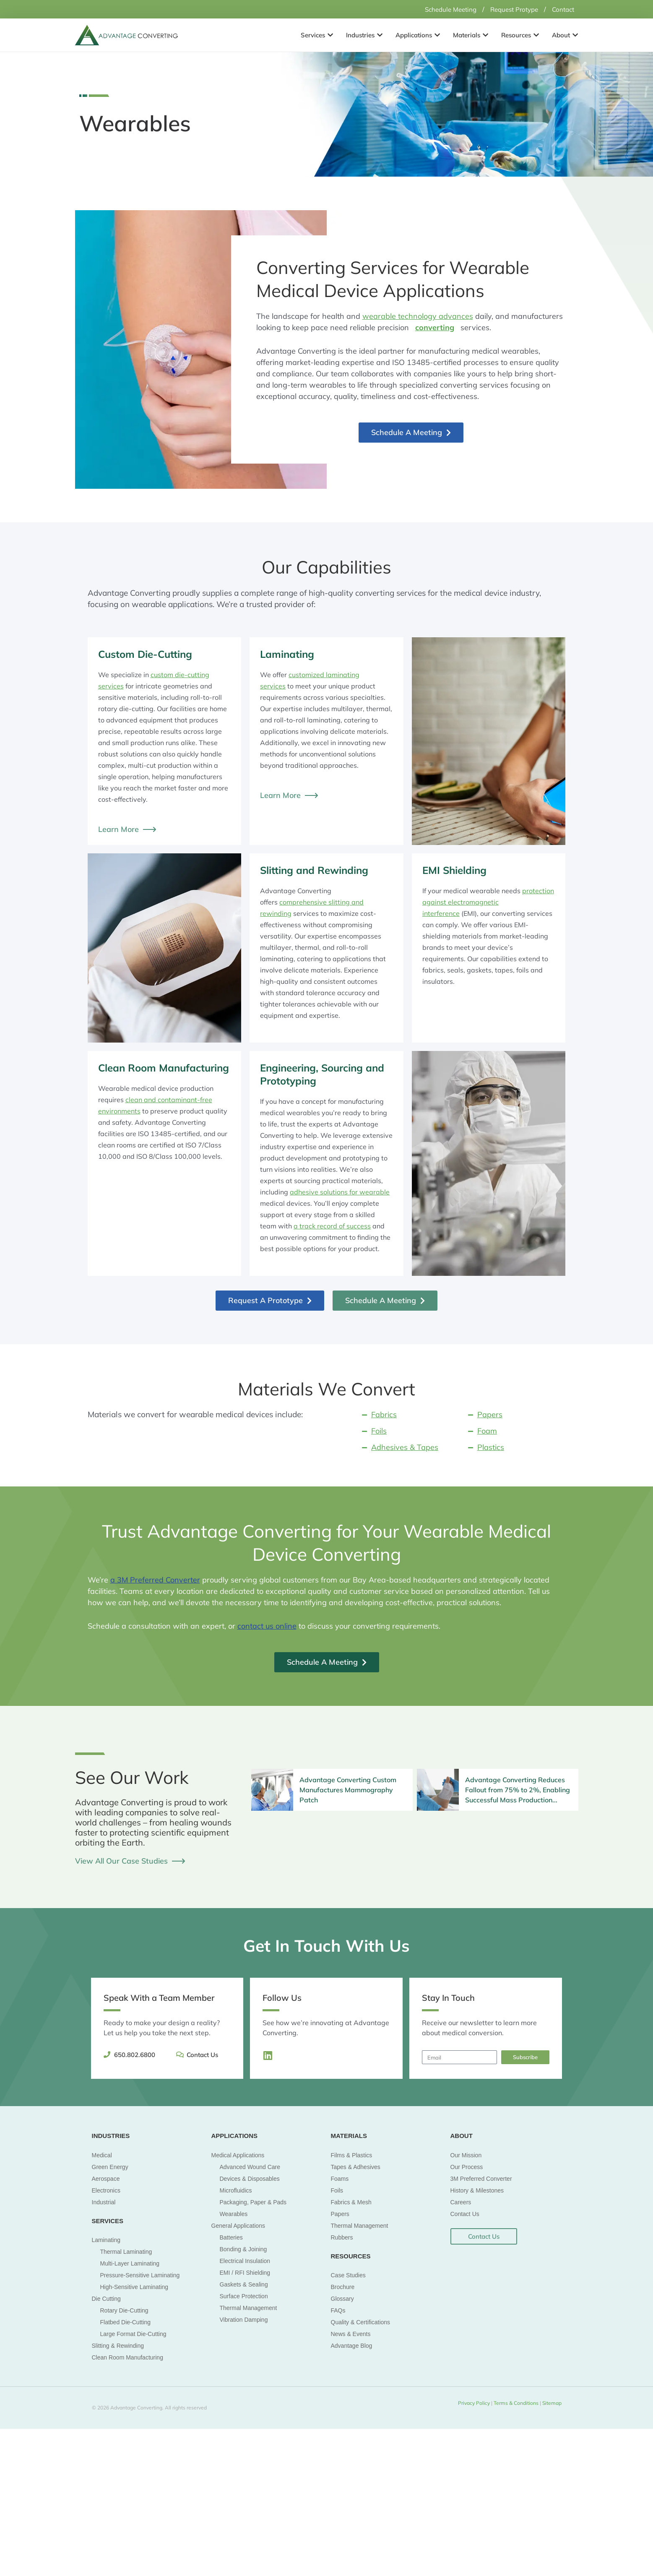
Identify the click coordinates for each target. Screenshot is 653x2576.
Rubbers (342, 2237)
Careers (460, 2201)
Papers (340, 2213)
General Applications (238, 2225)
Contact (562, 9)
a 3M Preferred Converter (155, 1580)
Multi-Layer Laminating (130, 2263)
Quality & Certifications (360, 2322)
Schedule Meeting (442, 9)
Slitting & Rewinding (118, 2345)
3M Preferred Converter (481, 2178)
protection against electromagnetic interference (488, 902)
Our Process (466, 2166)
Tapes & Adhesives (355, 2166)
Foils (337, 2190)
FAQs (338, 2310)
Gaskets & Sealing (244, 2284)
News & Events (351, 2334)
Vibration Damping (244, 2319)
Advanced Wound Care (250, 2166)
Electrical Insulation (245, 2260)
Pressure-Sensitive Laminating (140, 2275)
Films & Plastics (351, 2154)
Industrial (104, 2201)
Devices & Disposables (250, 2178)
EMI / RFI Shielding (245, 2272)
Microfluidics (236, 2190)
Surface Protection (244, 2295)
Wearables (234, 2213)
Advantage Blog (351, 2345)
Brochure (343, 2287)
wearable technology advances (417, 316)
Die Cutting (106, 2298)
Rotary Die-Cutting (124, 2310)
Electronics (106, 2190)
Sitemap (551, 2403)
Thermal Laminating (126, 2251)
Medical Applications (238, 2154)
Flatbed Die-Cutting (125, 2322)
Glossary (342, 2298)
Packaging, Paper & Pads (253, 2201)
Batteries (231, 2237)
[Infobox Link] (332, 1789)
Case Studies (348, 2275)
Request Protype (510, 9)
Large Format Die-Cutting (133, 2334)
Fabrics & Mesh (351, 2201)
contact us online (267, 1626)
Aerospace (106, 2178)
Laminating (106, 2240)
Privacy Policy (474, 2403)
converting (434, 327)
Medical (102, 2154)
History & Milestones (477, 2190)
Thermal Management (248, 2307)
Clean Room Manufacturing (127, 2357)
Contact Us (464, 2213)
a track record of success (332, 1226)
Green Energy (110, 2166)
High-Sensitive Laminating (134, 2287)
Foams (340, 2178)
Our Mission (466, 2154)
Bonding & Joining (243, 2248)
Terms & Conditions (517, 2403)
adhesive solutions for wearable (340, 1192)
